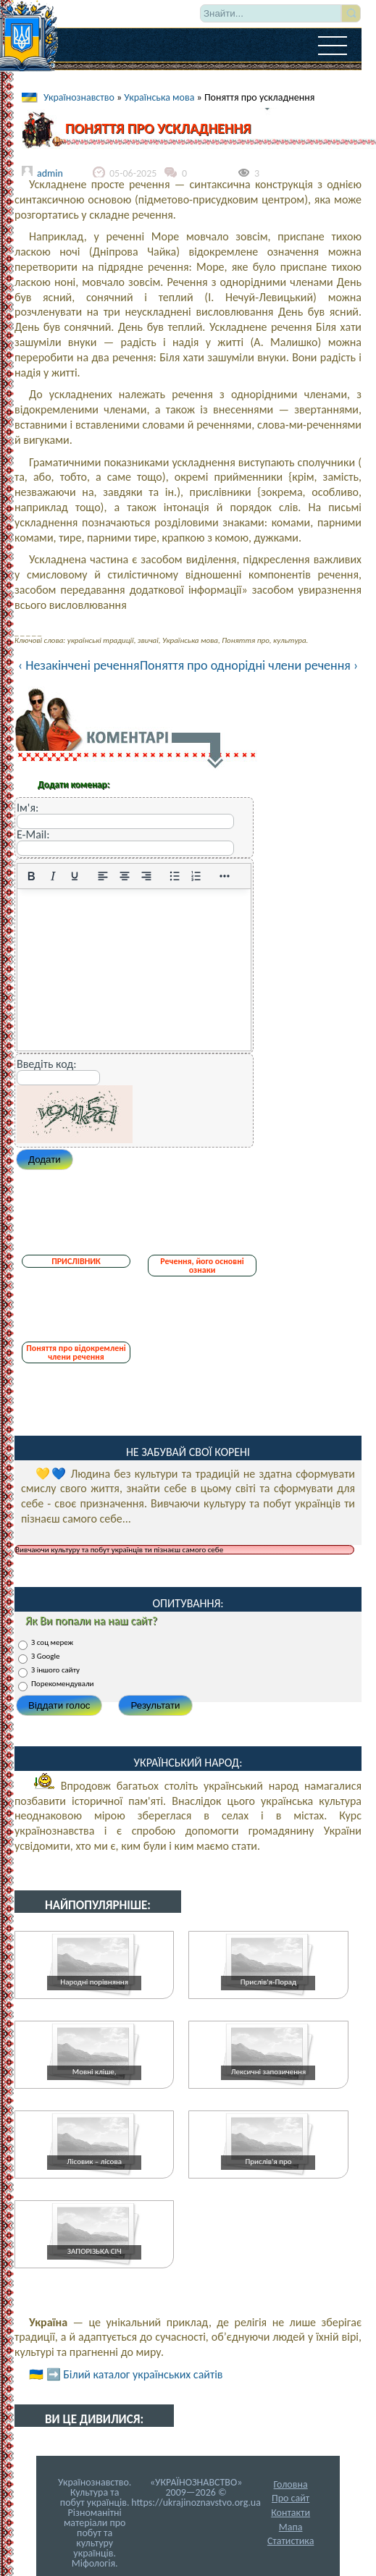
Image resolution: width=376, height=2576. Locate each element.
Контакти (290, 2512)
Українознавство (78, 97)
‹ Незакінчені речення (78, 665)
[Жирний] (31, 876)
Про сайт (290, 2498)
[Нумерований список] (196, 876)
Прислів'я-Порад (268, 1982)
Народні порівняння (94, 1982)
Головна (291, 2484)
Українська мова (159, 97)
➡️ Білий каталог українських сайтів (134, 2374)
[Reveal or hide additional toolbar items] (224, 876)
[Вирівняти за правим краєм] (146, 876)
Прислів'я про (268, 2161)
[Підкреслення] (74, 876)
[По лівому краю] (103, 876)
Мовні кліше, (94, 2071)
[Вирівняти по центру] (124, 876)
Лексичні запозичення (268, 2071)
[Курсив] (53, 876)
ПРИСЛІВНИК (76, 1261)
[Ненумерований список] (174, 876)
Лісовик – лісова (94, 2161)
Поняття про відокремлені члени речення (75, 1352)
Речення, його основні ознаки (201, 1265)
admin (50, 173)
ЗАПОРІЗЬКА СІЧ (94, 2251)
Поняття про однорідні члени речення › (249, 665)
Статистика (290, 2541)
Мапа (291, 2527)
